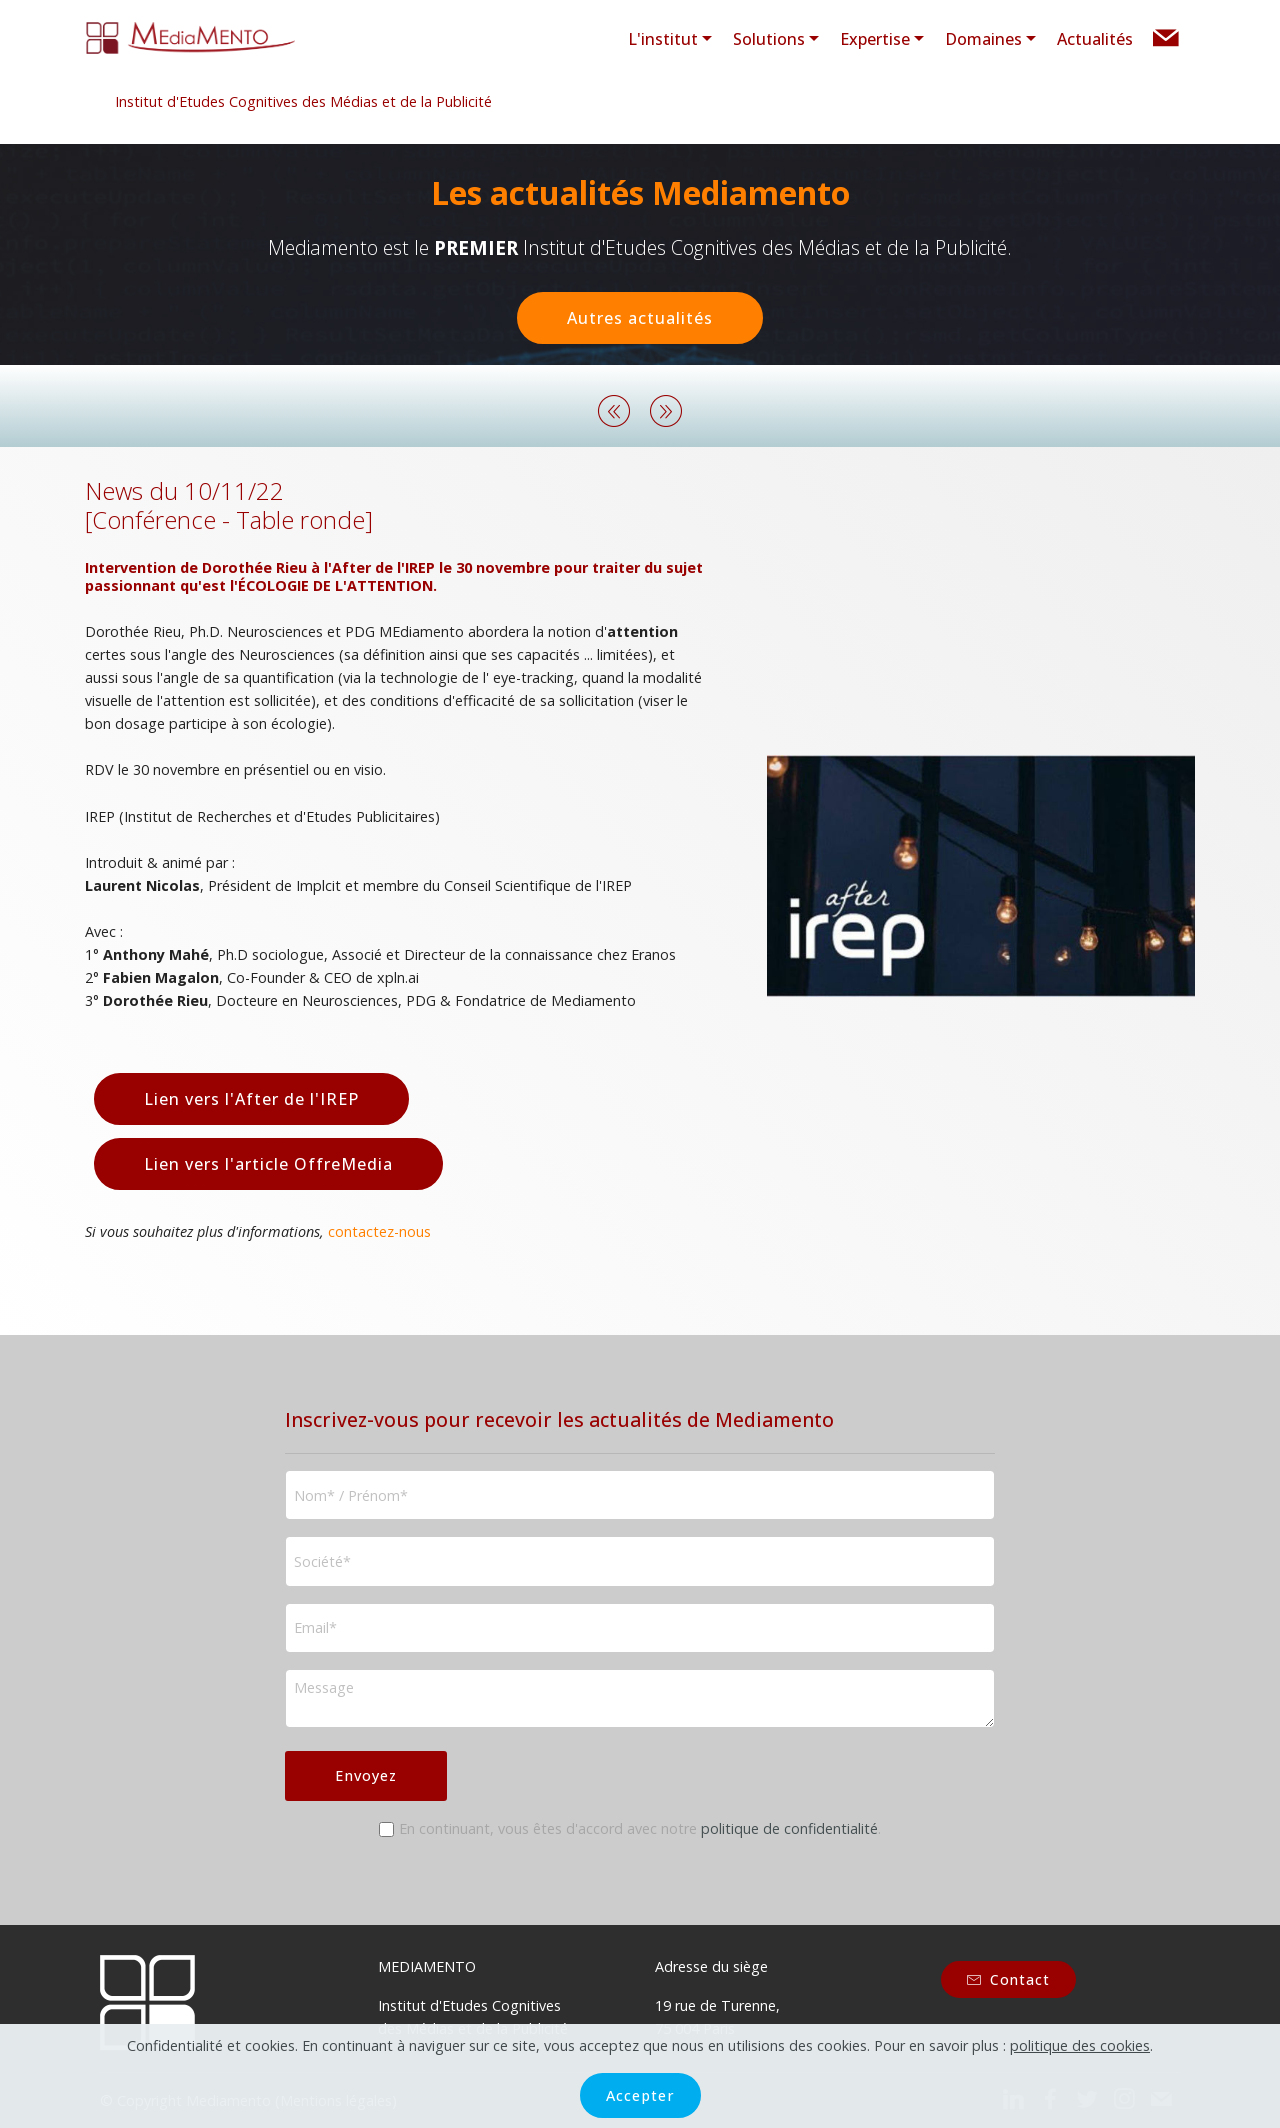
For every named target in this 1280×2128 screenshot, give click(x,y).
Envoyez (366, 1775)
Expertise (875, 39)
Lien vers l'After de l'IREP (251, 1099)
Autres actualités (640, 318)
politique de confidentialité (789, 1828)
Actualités (1095, 39)
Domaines (983, 39)
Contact (1008, 1979)
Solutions (769, 39)
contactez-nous (379, 1231)
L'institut (663, 39)
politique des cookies (1080, 2070)
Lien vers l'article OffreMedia (268, 1164)
